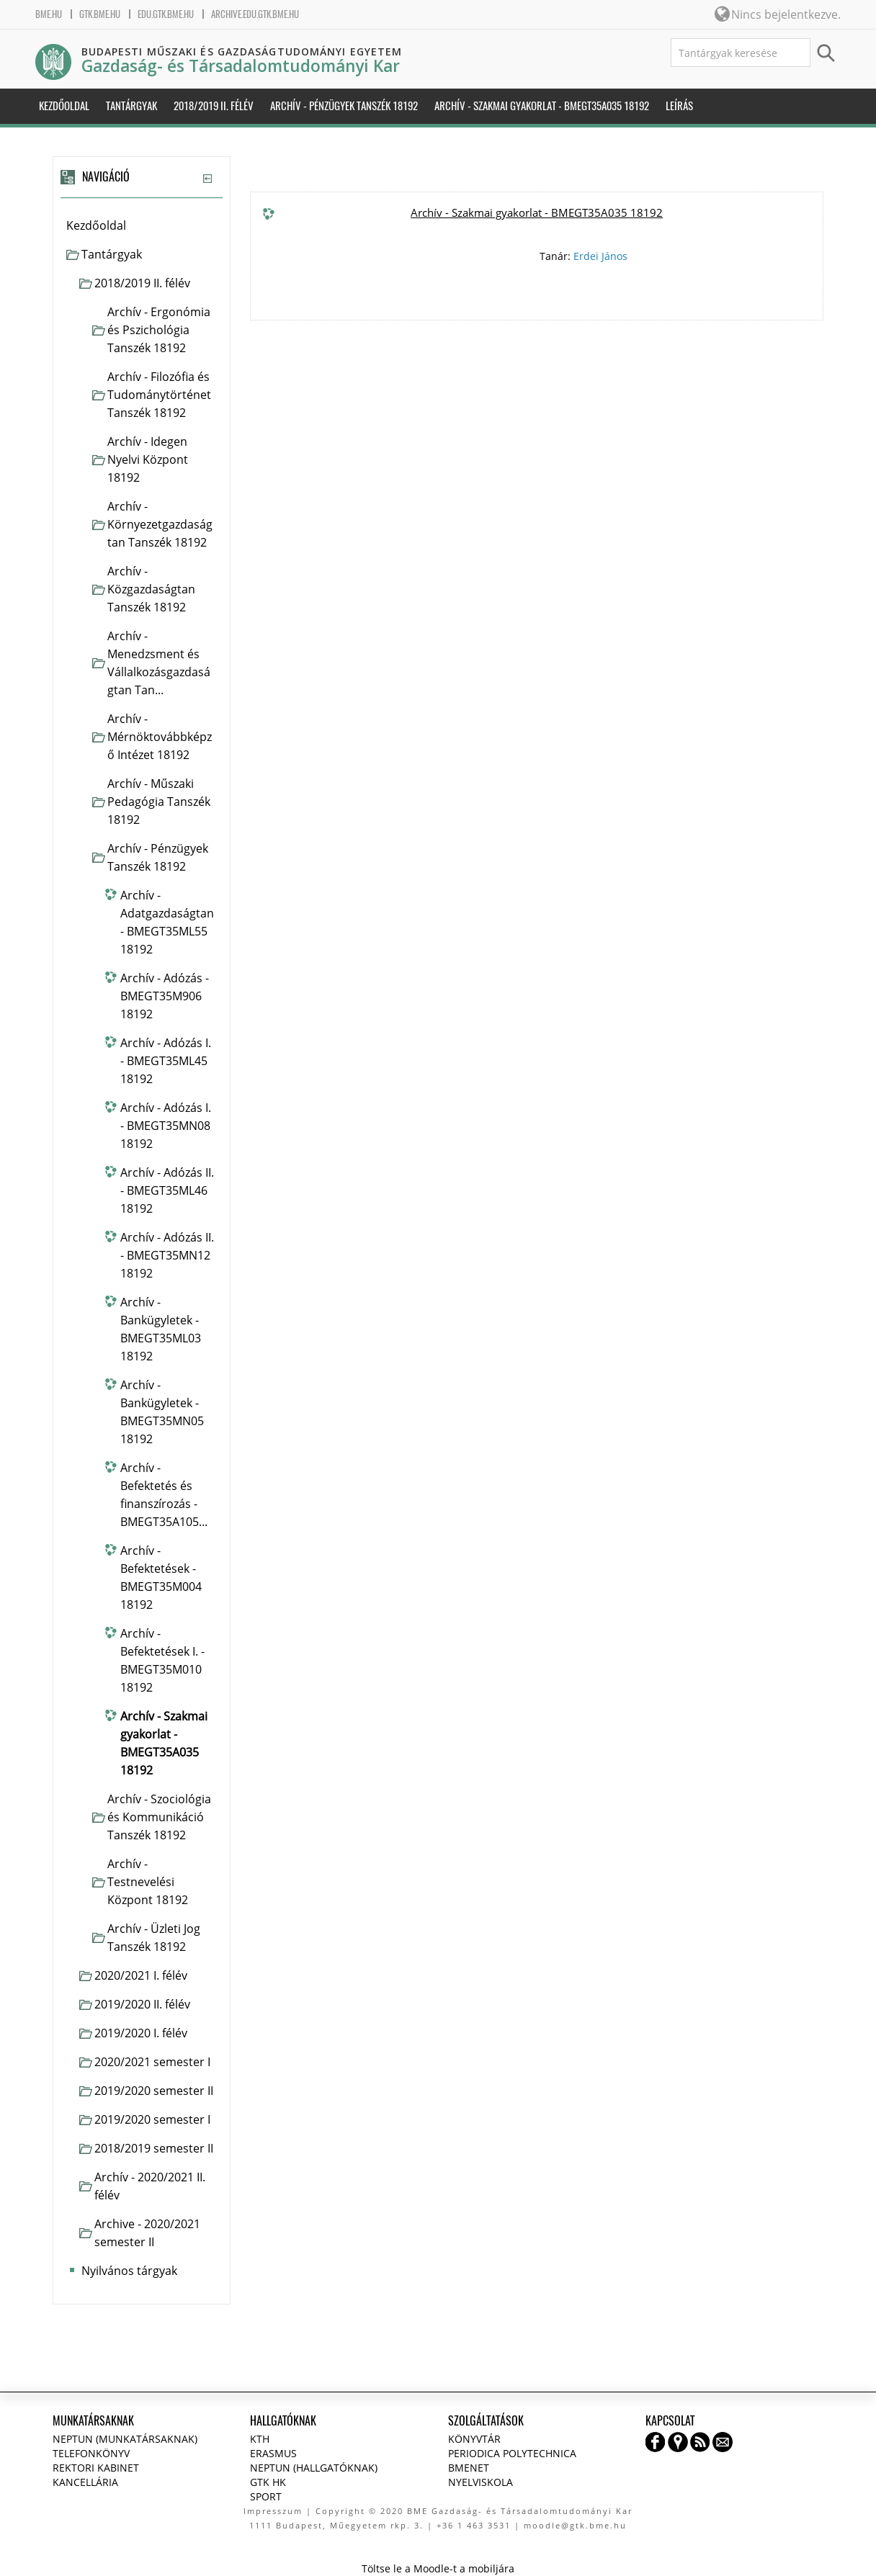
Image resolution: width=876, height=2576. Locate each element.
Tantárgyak (111, 254)
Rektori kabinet (96, 2467)
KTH (259, 2439)
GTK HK (268, 2482)
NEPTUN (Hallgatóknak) (313, 2467)
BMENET (468, 2467)
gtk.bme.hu (99, 14)
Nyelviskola (480, 2482)
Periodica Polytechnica (512, 2453)
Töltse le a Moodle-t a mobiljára (438, 2568)
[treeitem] (141, 226)
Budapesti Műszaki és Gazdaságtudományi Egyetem (242, 51)
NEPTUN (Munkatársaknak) (125, 2439)
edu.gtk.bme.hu (166, 14)
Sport (266, 2496)
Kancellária (85, 2482)
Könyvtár (474, 2439)
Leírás (679, 106)
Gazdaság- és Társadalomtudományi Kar (240, 66)
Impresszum (273, 2510)
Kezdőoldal (96, 225)
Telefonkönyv (91, 2453)
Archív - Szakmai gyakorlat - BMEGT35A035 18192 (537, 212)
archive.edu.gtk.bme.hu (255, 14)
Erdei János (600, 256)
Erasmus (273, 2453)
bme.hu (48, 14)
